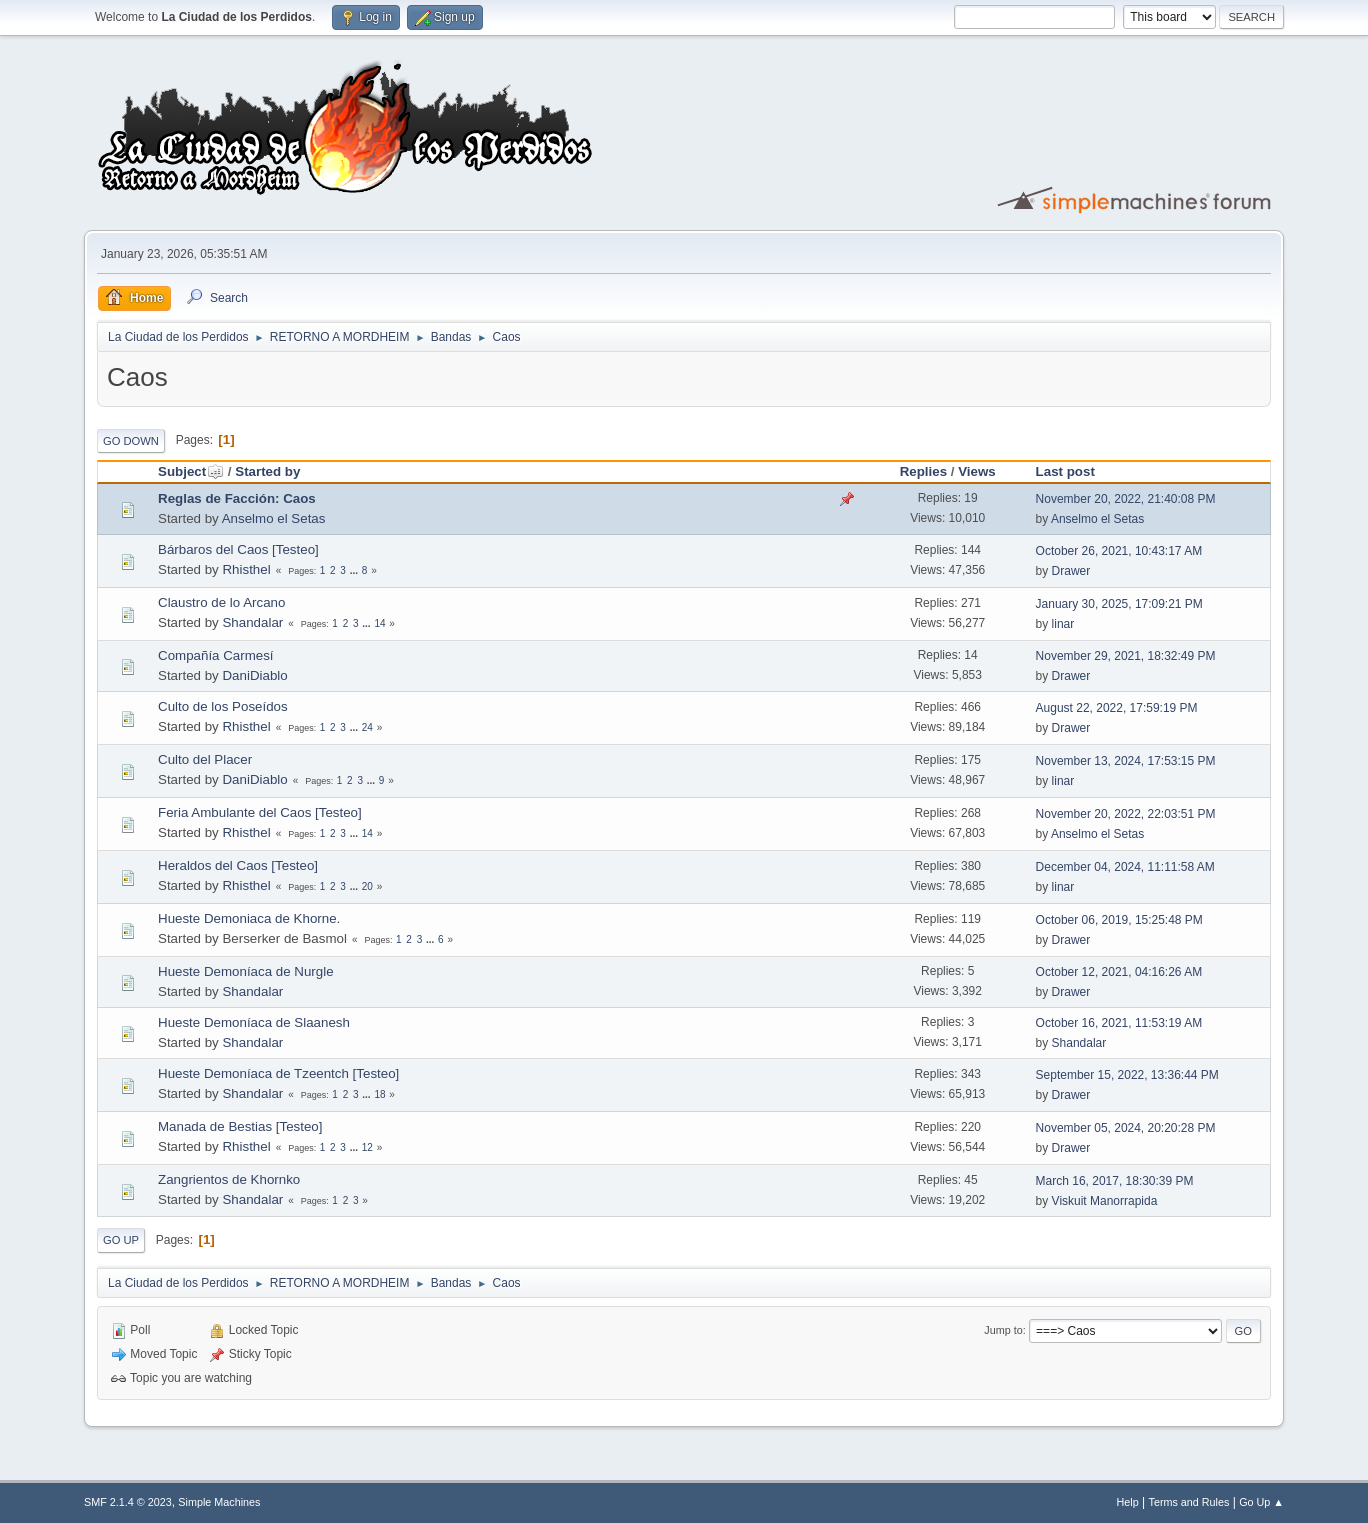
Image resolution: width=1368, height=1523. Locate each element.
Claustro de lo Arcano (221, 602)
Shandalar (252, 622)
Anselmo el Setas (274, 518)
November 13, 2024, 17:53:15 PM (1126, 761)
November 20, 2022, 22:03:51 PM (1126, 814)
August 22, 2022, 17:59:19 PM (1117, 708)
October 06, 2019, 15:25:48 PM (1119, 920)
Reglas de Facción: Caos (237, 498)
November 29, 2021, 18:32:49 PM (1126, 656)
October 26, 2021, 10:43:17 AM (1119, 551)
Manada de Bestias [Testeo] (240, 1126)
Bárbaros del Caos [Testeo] (238, 549)
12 (367, 1147)
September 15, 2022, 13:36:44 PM (1127, 1075)
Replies (923, 471)
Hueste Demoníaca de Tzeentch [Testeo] (278, 1073)
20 (367, 886)
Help (1128, 1502)
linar (1063, 624)
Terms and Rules (1189, 1502)
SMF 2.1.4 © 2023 (128, 1502)
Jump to (1003, 1330)
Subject (191, 471)
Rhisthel (246, 569)
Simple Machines (219, 1502)
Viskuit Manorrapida (1105, 1201)
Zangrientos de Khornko (229, 1179)
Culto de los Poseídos (223, 706)
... (355, 570)
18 (379, 1094)
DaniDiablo (254, 675)
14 (379, 623)
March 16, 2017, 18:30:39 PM (1115, 1181)
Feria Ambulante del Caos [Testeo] (260, 812)
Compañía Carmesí (216, 655)
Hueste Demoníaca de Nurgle (246, 971)
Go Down (131, 441)
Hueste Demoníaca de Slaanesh (254, 1022)
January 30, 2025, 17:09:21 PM (1119, 604)
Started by (267, 471)
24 (367, 727)
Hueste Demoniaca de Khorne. (249, 918)
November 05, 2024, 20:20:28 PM (1126, 1128)
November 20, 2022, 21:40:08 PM (1126, 499)
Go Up (121, 1240)
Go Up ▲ (1261, 1502)
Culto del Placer (205, 759)
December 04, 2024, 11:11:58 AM (1125, 867)
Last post (1065, 471)
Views (977, 471)
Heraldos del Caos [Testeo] (238, 865)
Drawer (1071, 571)
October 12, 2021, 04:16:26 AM (1119, 972)
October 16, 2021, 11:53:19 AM (1119, 1023)
